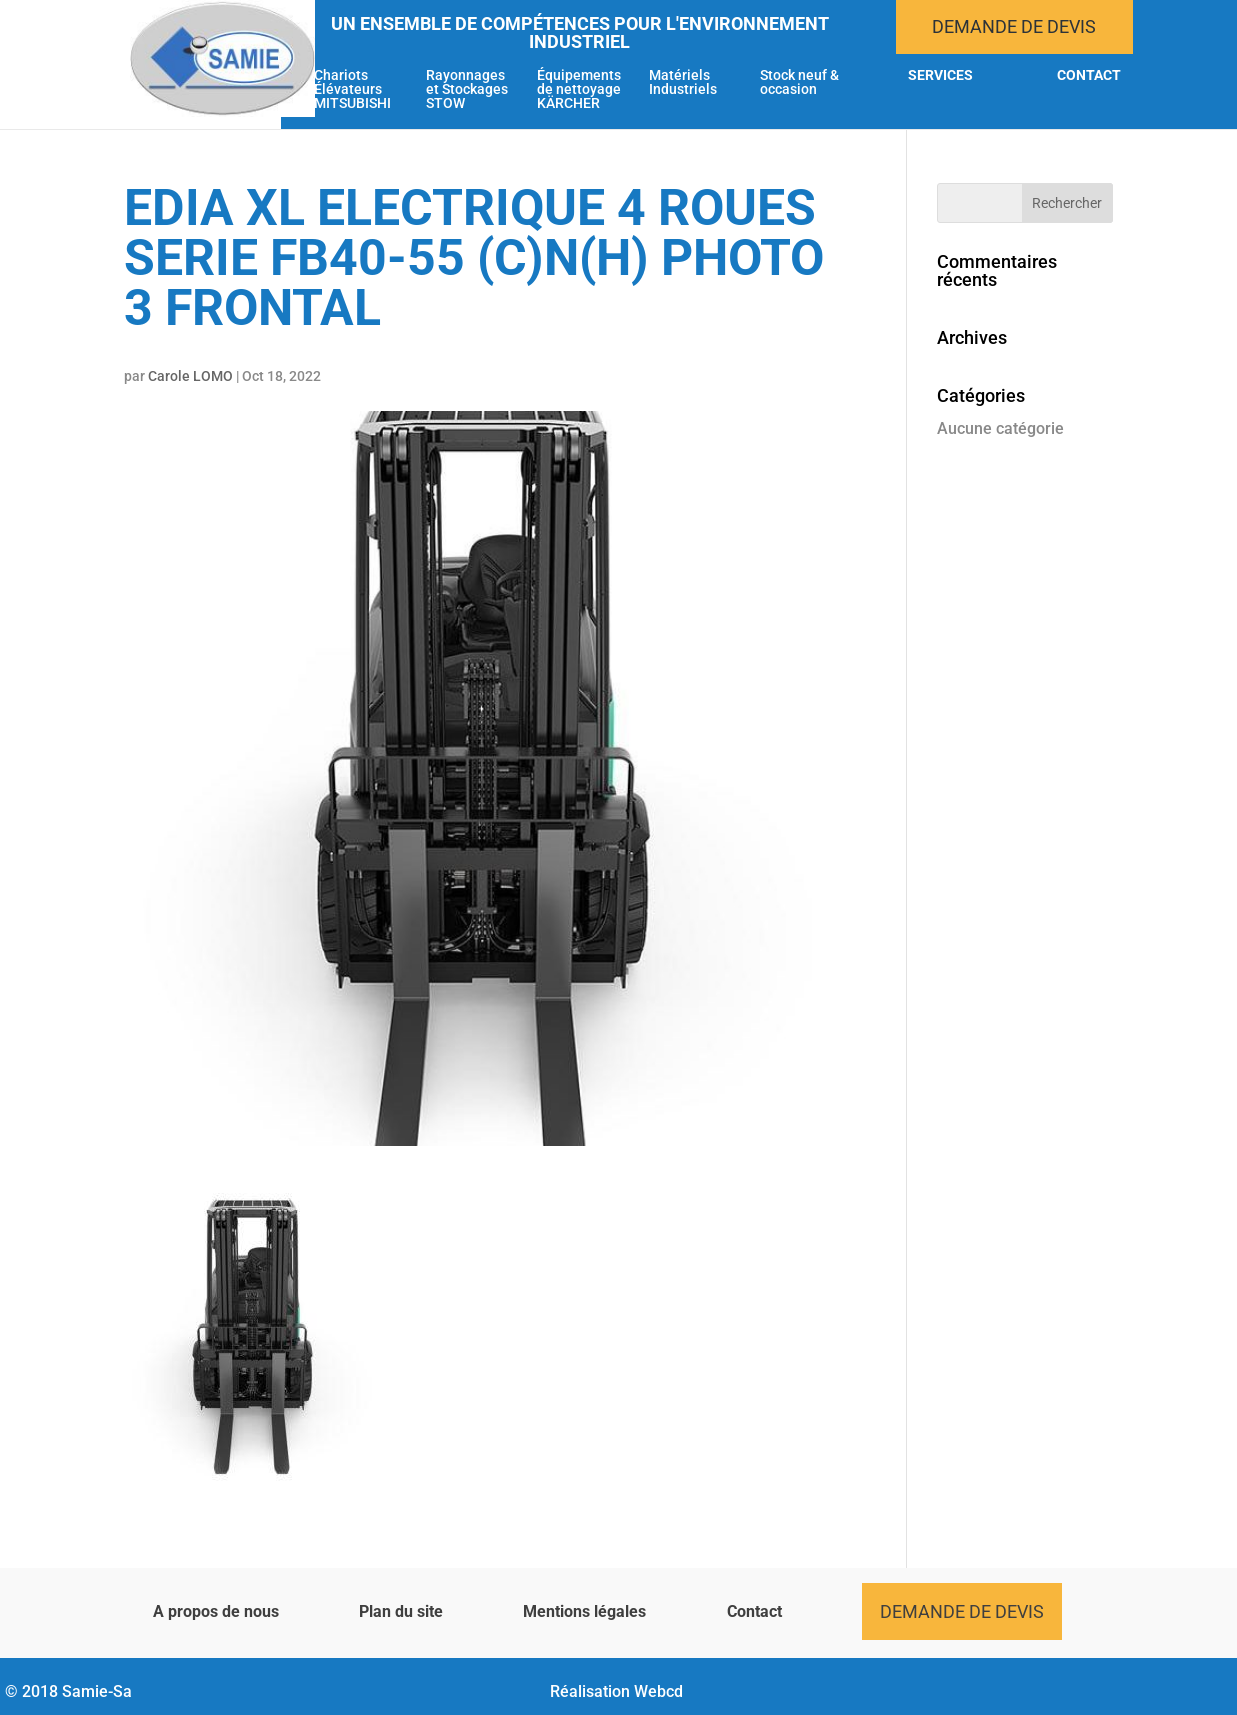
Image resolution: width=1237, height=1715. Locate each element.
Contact (1089, 75)
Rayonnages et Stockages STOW (467, 89)
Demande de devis (1014, 26)
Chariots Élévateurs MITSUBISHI (352, 89)
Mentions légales (584, 1611)
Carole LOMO (190, 376)
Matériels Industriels (683, 82)
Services (940, 75)
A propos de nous (216, 1611)
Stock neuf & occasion (799, 82)
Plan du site (401, 1611)
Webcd (658, 1691)
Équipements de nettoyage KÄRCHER (579, 89)
